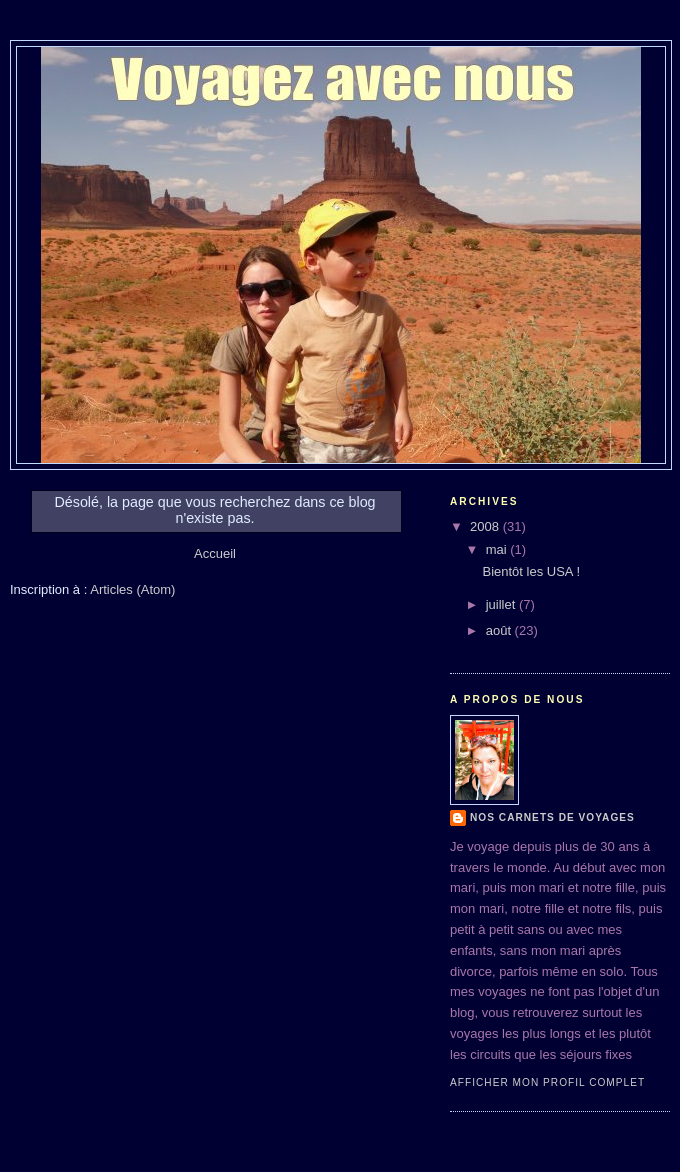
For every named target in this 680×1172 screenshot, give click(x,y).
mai (498, 549)
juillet (502, 604)
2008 (486, 526)
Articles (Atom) (132, 589)
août (500, 630)
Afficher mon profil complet (547, 1082)
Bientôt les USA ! (531, 571)
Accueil (215, 553)
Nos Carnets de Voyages (552, 817)
